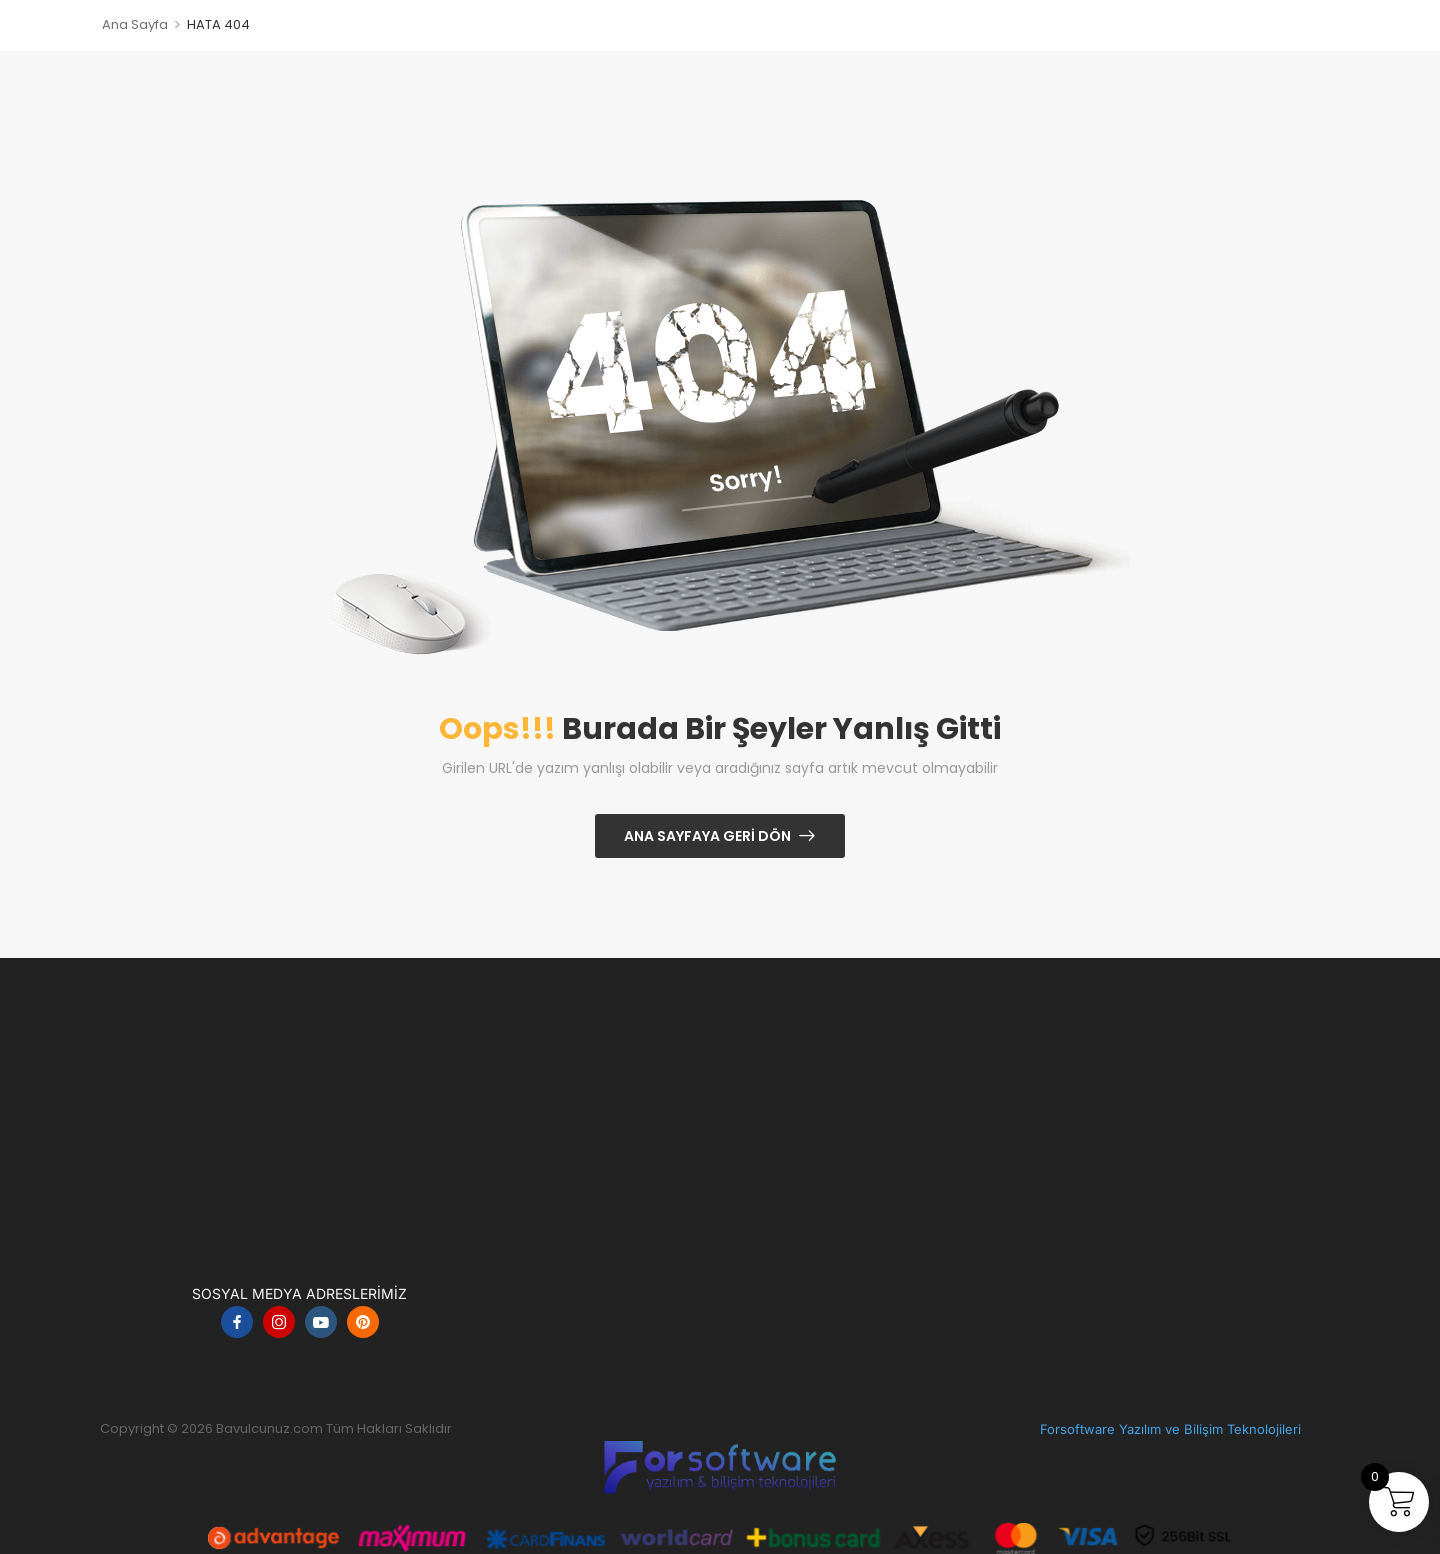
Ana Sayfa (135, 24)
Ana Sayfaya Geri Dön (707, 836)
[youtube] (321, 1322)
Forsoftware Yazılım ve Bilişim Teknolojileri (1170, 1429)
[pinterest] (363, 1322)
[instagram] (279, 1322)
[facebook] (237, 1322)
